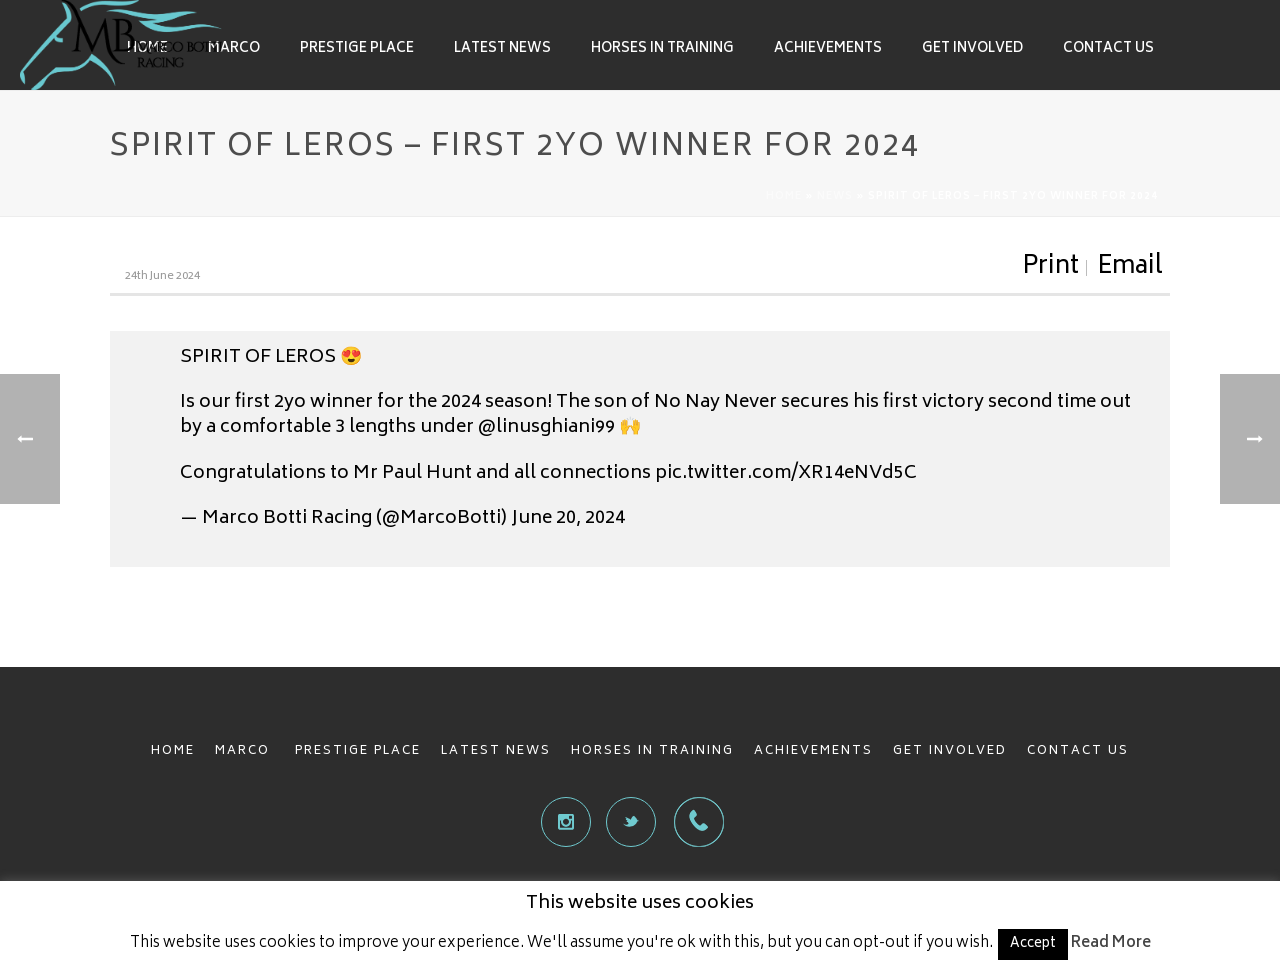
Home (784, 197)
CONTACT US (1078, 751)
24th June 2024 (162, 276)
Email (1130, 268)
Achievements (828, 49)
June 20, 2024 (568, 519)
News (835, 197)
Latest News (502, 49)
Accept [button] (1033, 944)
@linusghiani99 (546, 428)
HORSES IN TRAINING (652, 751)
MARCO (245, 751)
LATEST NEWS (496, 751)
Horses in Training (662, 49)
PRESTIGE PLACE (358, 751)
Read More (1111, 943)
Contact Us (1108, 49)
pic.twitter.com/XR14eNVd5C (786, 474)
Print (1050, 268)
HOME (173, 751)
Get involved (972, 49)
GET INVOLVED (950, 751)
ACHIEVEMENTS (813, 751)
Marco (234, 49)
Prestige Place (357, 49)
